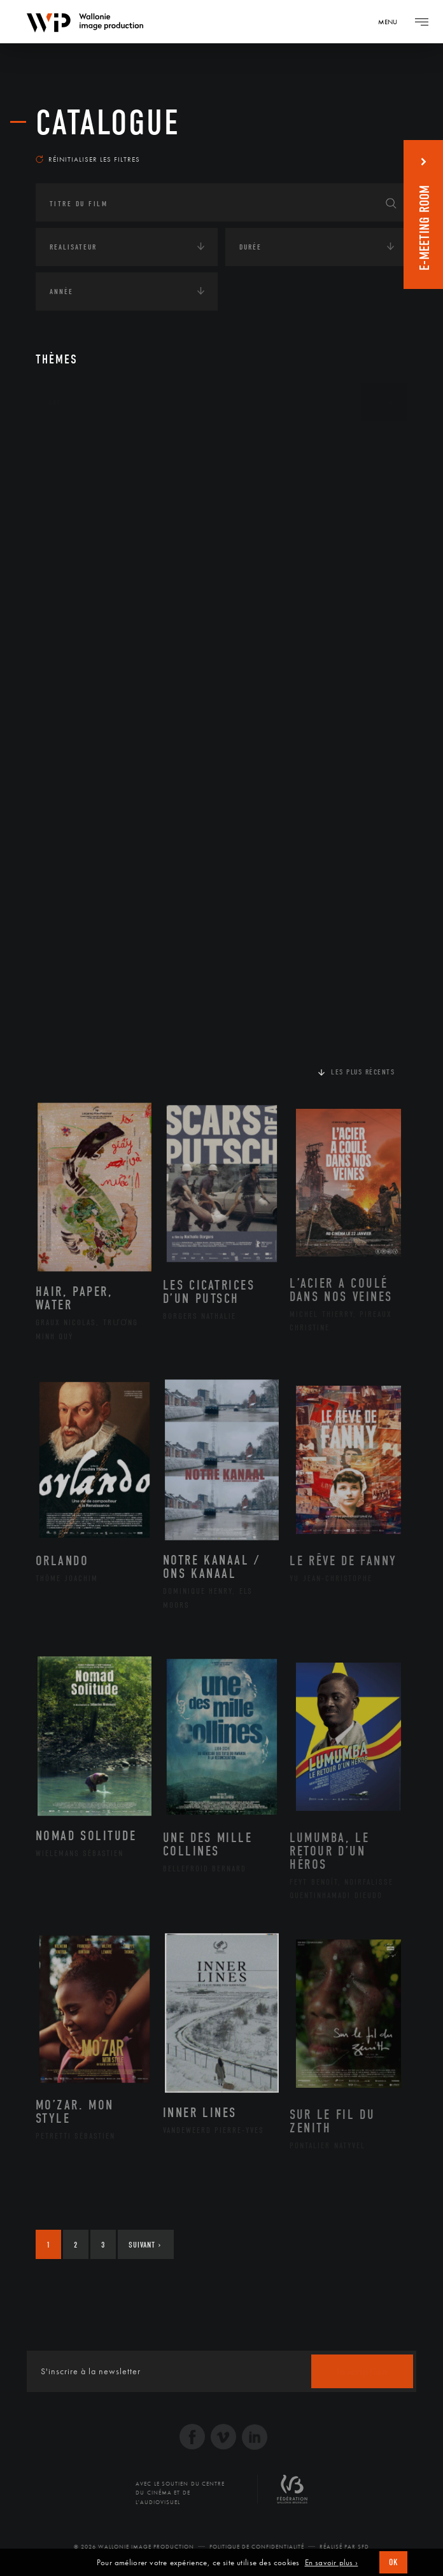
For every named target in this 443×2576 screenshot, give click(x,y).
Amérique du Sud (98, 520)
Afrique (78, 480)
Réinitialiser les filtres (88, 159)
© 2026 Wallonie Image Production (134, 2547)
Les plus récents (363, 1071)
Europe (76, 560)
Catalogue (108, 122)
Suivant (145, 2244)
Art (55, 402)
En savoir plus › (331, 2562)
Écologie (66, 604)
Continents (71, 441)
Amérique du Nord (101, 500)
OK (393, 2562)
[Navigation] (392, 21)
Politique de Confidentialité (256, 2547)
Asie (70, 540)
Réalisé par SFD (344, 2547)
